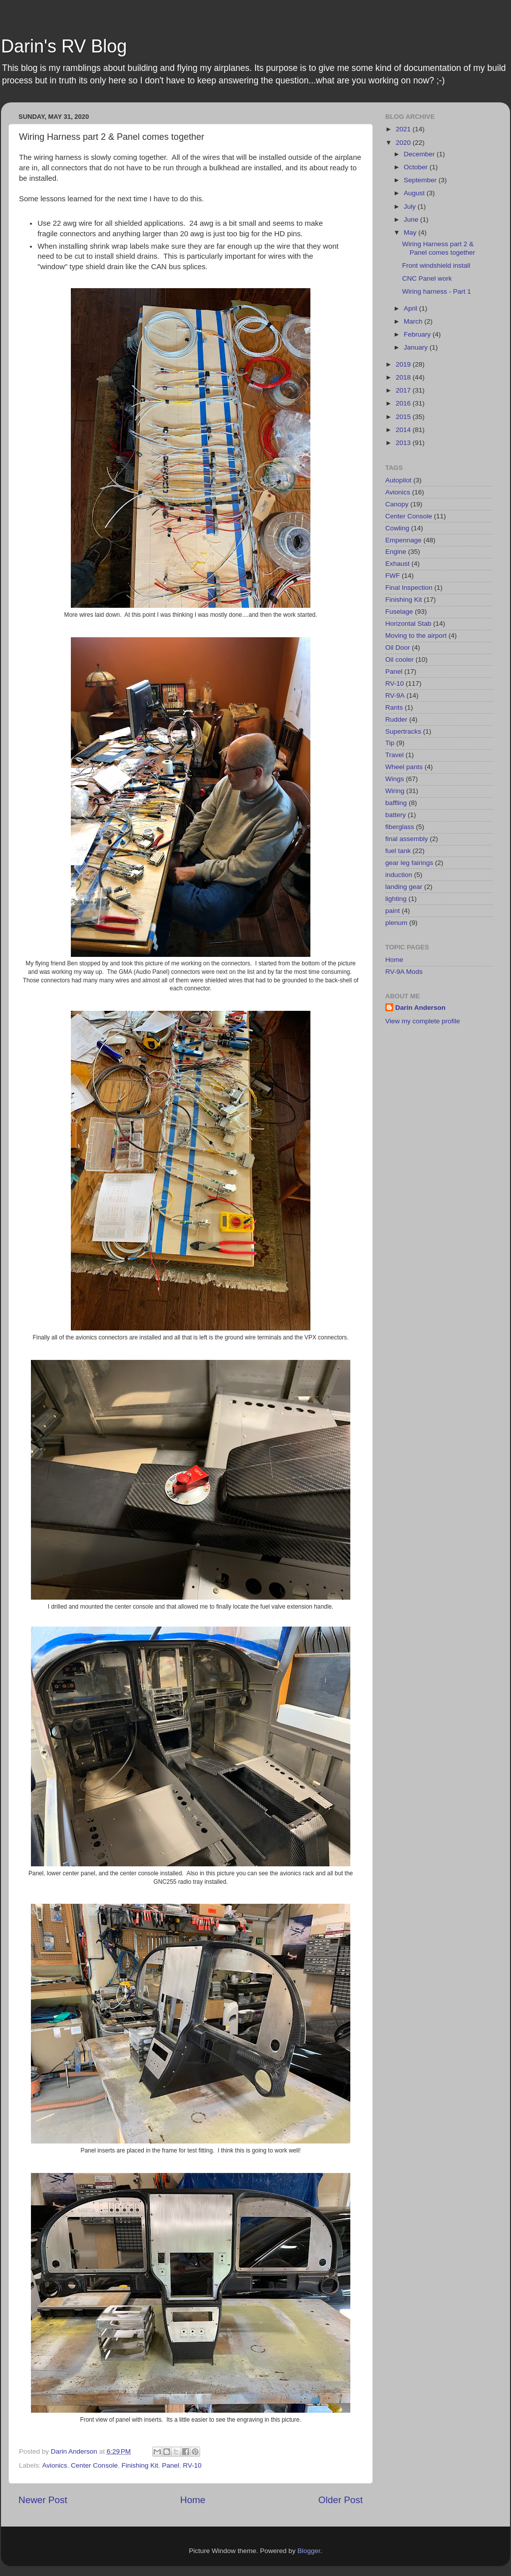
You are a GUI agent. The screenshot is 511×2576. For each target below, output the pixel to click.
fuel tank (398, 851)
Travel (394, 755)
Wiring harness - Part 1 (436, 291)
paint (392, 910)
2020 (404, 142)
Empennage (403, 540)
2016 (404, 403)
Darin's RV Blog (64, 46)
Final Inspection (409, 587)
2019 (404, 364)
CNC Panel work (427, 278)
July (411, 206)
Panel (170, 2465)
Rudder (396, 719)
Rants (394, 707)
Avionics (54, 2465)
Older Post (340, 2500)
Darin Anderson (420, 1007)
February (418, 334)
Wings (394, 779)
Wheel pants (404, 767)
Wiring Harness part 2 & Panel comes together (438, 248)
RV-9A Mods (404, 971)
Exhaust (397, 563)
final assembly (406, 839)
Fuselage (399, 611)
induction (398, 874)
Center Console (94, 2465)
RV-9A (395, 695)
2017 (404, 390)
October (417, 167)
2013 (404, 442)
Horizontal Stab (408, 623)
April (411, 308)
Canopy (397, 504)
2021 (404, 129)
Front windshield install (436, 265)
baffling (396, 803)
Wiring (394, 791)
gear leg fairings (409, 862)
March (414, 321)
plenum (396, 922)
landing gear (403, 886)
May (411, 232)
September (421, 180)
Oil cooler (399, 659)
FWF (392, 575)
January (417, 347)
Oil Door (397, 647)
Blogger (308, 2551)
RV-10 (192, 2465)
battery (395, 815)
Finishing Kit (139, 2465)
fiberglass (399, 827)
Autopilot (398, 480)
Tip (389, 743)
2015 (404, 417)
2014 (404, 429)
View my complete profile (422, 1021)
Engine (395, 551)
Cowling (397, 528)
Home (192, 2500)
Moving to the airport (416, 635)
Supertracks (403, 731)
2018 (404, 377)
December (420, 154)
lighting (396, 898)
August (415, 193)
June (412, 219)
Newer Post (42, 2500)
